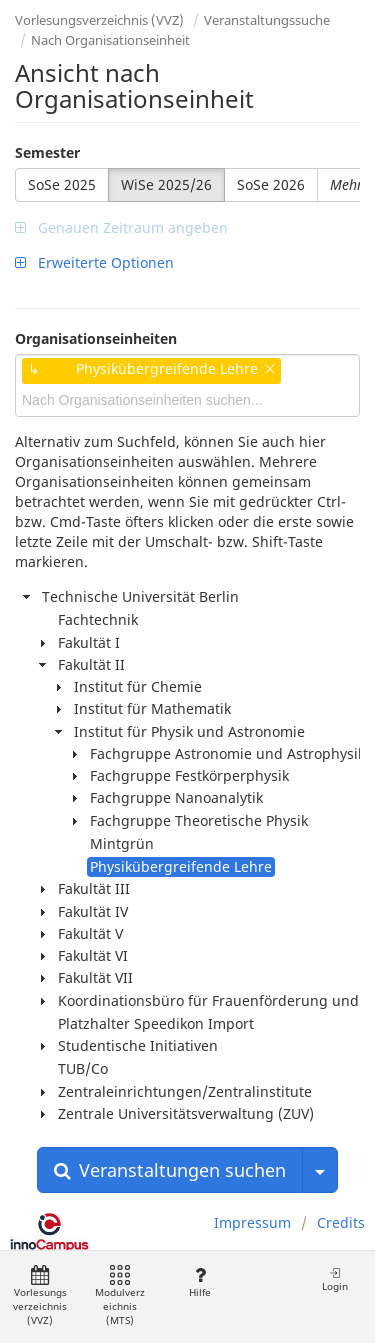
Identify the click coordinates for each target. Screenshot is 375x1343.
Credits (341, 1222)
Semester (47, 152)
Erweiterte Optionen (94, 262)
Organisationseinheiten (96, 338)
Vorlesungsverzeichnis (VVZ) (99, 20)
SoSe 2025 (62, 184)
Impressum (252, 1222)
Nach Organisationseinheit (110, 40)
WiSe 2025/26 (166, 184)
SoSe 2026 (271, 184)
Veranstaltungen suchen (170, 1170)
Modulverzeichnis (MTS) (120, 1296)
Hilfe (199, 1282)
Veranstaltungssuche (267, 20)
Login (335, 1279)
